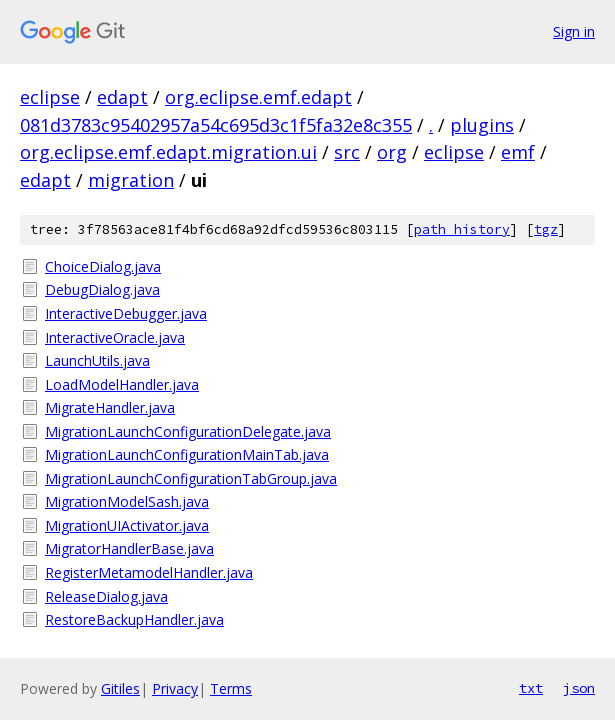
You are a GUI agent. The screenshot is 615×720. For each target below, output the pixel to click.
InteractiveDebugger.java (126, 313)
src (347, 152)
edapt (122, 97)
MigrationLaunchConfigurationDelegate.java (188, 431)
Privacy (175, 688)
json (579, 688)
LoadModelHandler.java (122, 384)
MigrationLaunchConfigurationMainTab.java (187, 454)
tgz (546, 229)
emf (518, 152)
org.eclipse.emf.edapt (258, 97)
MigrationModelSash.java (127, 501)
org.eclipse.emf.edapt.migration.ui (168, 152)
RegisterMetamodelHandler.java (149, 572)
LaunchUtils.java (97, 360)
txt (531, 688)
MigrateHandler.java (110, 407)
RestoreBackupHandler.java (134, 619)
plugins (482, 125)
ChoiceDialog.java (103, 266)
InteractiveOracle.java (115, 337)
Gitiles (120, 688)
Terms (231, 688)
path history (462, 229)
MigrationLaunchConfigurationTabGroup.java (191, 478)
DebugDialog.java (102, 289)
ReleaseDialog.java (106, 596)
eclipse (50, 97)
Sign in (574, 31)
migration (131, 180)
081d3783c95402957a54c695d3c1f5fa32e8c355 (216, 125)
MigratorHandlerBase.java (129, 548)
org (392, 152)
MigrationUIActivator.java (127, 525)
